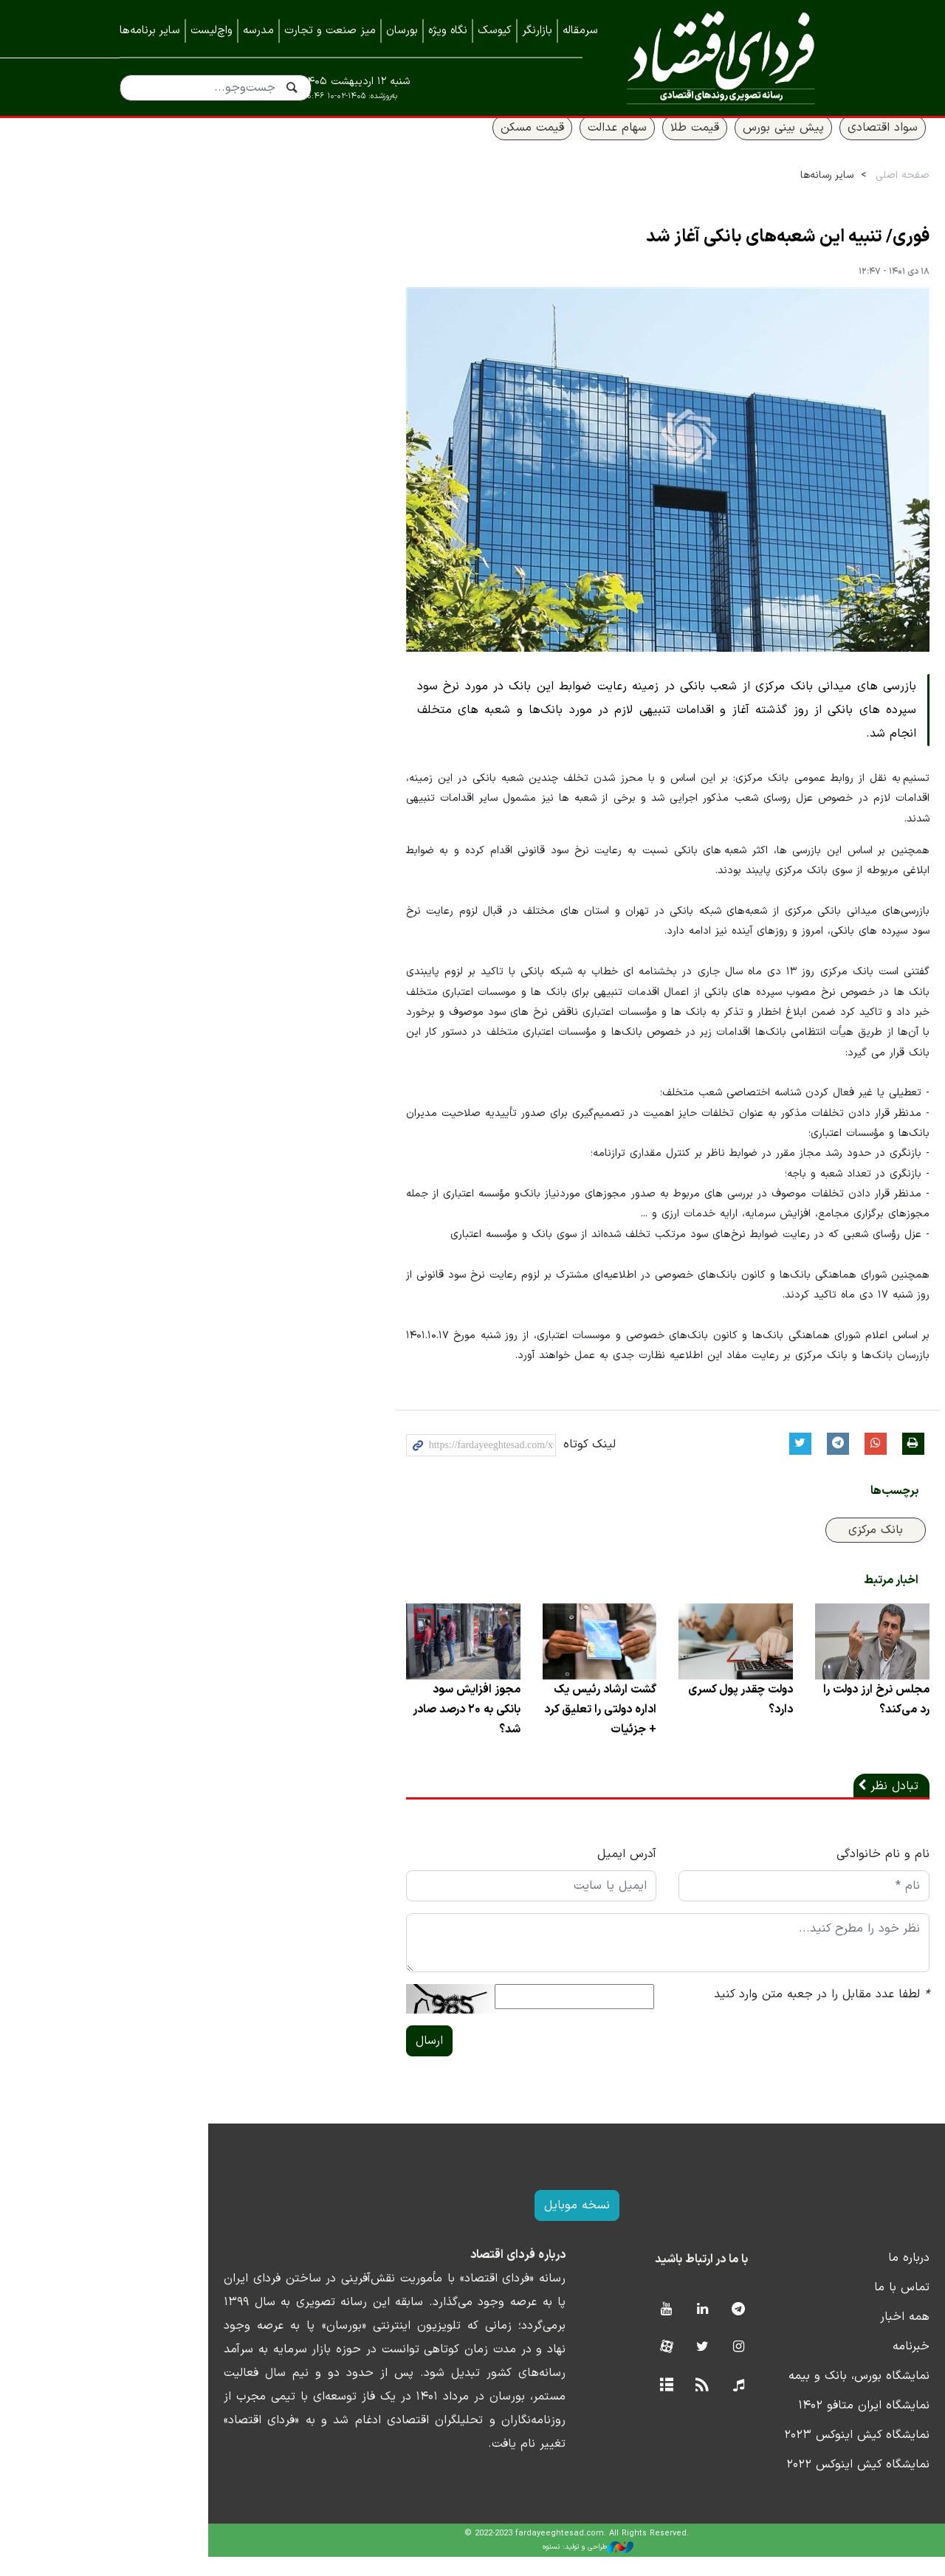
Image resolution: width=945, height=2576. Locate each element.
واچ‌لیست (211, 30)
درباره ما (804, 2277)
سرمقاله (580, 30)
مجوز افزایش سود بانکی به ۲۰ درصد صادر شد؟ (361, 1728)
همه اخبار (800, 2336)
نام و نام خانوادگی (778, 1873)
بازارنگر (537, 30)
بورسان (402, 30)
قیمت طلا (590, 145)
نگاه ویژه (447, 30)
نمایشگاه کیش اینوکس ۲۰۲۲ (753, 2484)
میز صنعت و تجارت (330, 30)
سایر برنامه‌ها (150, 30)
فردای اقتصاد (715, 57)
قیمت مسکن (428, 145)
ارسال (325, 2060)
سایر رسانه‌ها (722, 193)
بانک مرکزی (771, 1548)
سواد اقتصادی (778, 145)
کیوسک (495, 30)
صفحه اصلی (798, 193)
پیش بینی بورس (679, 145)
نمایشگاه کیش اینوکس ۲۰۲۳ (752, 2454)
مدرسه (258, 30)
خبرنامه (806, 2365)
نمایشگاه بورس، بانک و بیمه (754, 2395)
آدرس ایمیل (522, 1873)
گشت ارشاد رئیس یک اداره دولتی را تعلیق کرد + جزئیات (500, 1728)
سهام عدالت (513, 145)
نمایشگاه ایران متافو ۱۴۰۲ (759, 2425)
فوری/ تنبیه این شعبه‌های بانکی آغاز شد (683, 255)
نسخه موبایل (473, 2225)
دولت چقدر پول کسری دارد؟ (634, 1718)
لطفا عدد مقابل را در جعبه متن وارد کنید (717, 2013)
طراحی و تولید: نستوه (484, 2566)
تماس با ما (797, 2306)
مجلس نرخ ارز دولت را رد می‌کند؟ (770, 1718)
